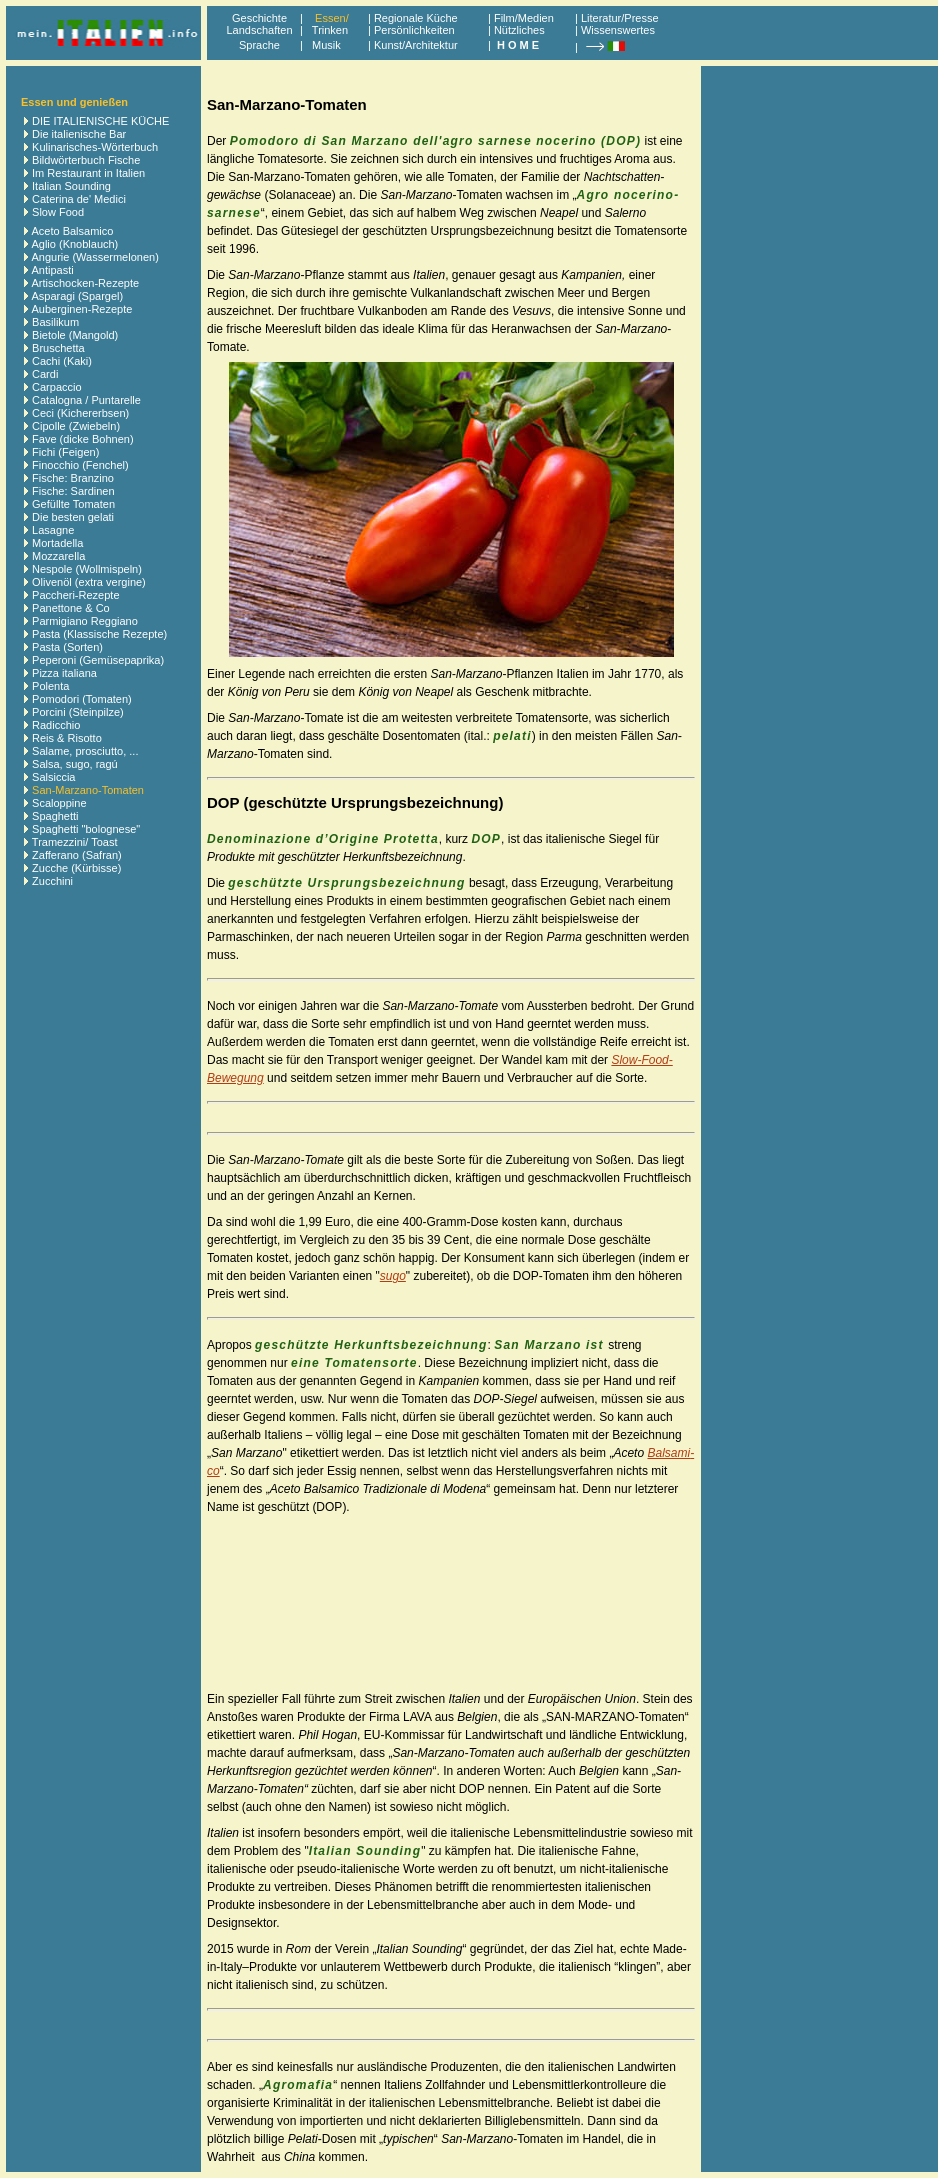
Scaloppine (59, 803)
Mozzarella (58, 556)
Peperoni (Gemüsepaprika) (98, 660)
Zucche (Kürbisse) (76, 868)
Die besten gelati (73, 517)
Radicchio (56, 725)
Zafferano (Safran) (77, 855)
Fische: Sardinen (73, 491)
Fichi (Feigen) (65, 452)
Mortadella (57, 543)
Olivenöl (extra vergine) (89, 582)
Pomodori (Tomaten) (82, 699)
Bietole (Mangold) (75, 335)
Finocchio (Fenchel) (80, 465)
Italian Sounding (71, 186)
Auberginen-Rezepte (81, 309)
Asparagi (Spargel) (77, 296)
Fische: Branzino (73, 478)
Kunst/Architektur (416, 45)
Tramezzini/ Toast (75, 842)
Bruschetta (58, 348)
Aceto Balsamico (72, 231)
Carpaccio (57, 387)
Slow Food (58, 212)
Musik (326, 45)
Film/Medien (524, 18)
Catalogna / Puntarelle (86, 400)
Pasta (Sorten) (67, 647)
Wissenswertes (618, 30)
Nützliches (519, 30)
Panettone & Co (71, 608)
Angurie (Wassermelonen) (94, 257)
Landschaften (259, 30)
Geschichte (259, 18)
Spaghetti (55, 816)
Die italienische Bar (79, 134)
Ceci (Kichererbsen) (80, 413)
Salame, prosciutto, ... (85, 751)
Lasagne (53, 530)
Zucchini (52, 881)
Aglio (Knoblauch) (74, 244)
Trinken (327, 30)
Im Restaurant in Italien (88, 173)
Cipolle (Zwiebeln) (76, 426)
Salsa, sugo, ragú (75, 764)
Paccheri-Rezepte (75, 595)
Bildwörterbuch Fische (86, 160)
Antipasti (52, 270)
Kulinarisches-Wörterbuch (95, 147)
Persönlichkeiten (414, 30)
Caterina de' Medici (79, 199)
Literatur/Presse (620, 18)
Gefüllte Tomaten (73, 504)
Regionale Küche (416, 18)
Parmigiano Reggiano (85, 621)
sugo (393, 1276)
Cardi (45, 374)
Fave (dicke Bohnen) (83, 439)
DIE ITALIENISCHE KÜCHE (100, 121)
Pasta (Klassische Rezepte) (99, 634)
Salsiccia (53, 777)
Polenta (50, 686)
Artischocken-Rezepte (85, 283)
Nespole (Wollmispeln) (87, 569)
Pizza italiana (64, 673)
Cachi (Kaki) (62, 361)
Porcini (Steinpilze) (78, 712)
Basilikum (55, 322)
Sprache (259, 45)
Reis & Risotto (67, 738)
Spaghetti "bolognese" (86, 829)
